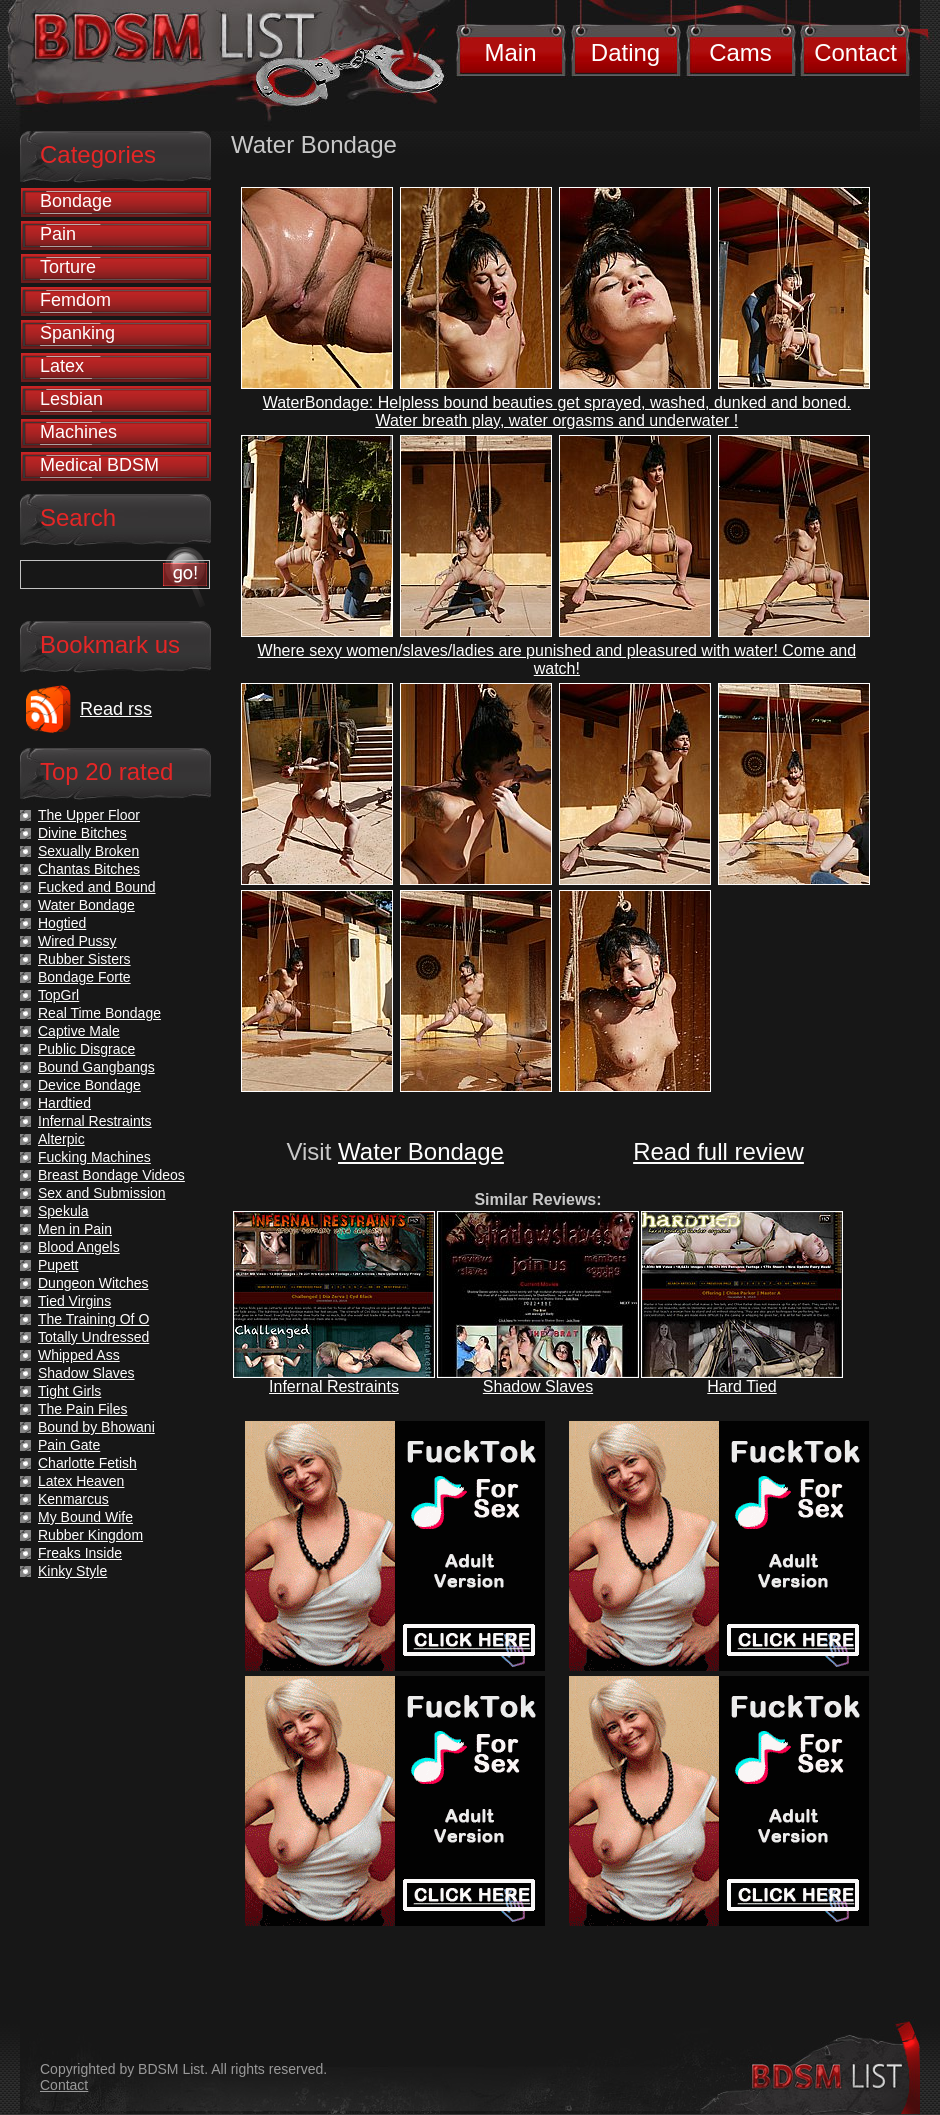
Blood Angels (79, 1247)
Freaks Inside (80, 1553)
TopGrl (58, 995)
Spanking (77, 333)
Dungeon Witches (93, 1283)
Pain (58, 234)
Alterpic (61, 1139)
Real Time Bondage (99, 1013)
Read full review (718, 1151)
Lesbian (71, 399)
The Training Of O (93, 1319)
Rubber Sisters (84, 959)
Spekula (63, 1211)
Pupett (58, 1265)
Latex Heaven (81, 1481)
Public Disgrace (86, 1049)
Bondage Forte (84, 977)
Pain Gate (69, 1445)
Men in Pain (75, 1229)
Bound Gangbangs (96, 1067)
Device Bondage (89, 1085)
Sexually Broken (88, 851)
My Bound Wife (85, 1517)
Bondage (76, 201)
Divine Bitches (82, 833)
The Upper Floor (89, 815)
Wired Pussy (77, 941)
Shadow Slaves (538, 1386)
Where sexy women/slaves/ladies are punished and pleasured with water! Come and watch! (557, 659)
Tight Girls (69, 1391)
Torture (68, 267)
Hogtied (62, 923)
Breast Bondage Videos (111, 1175)
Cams (740, 52)
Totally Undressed (93, 1337)
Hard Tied (741, 1386)
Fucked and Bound (97, 887)
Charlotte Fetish (87, 1463)
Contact (855, 52)
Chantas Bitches (89, 869)
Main (510, 52)
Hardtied (64, 1103)
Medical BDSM (99, 465)
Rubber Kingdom (90, 1535)
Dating (625, 52)
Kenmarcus (73, 1499)
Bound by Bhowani (96, 1427)
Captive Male (79, 1031)
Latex (62, 366)
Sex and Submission (102, 1193)
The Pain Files (82, 1409)
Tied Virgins (74, 1301)
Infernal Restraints (334, 1386)
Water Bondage (421, 1151)
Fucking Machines (94, 1157)
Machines (78, 432)
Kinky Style (72, 1571)
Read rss (116, 709)
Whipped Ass (79, 1355)
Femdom (75, 300)
